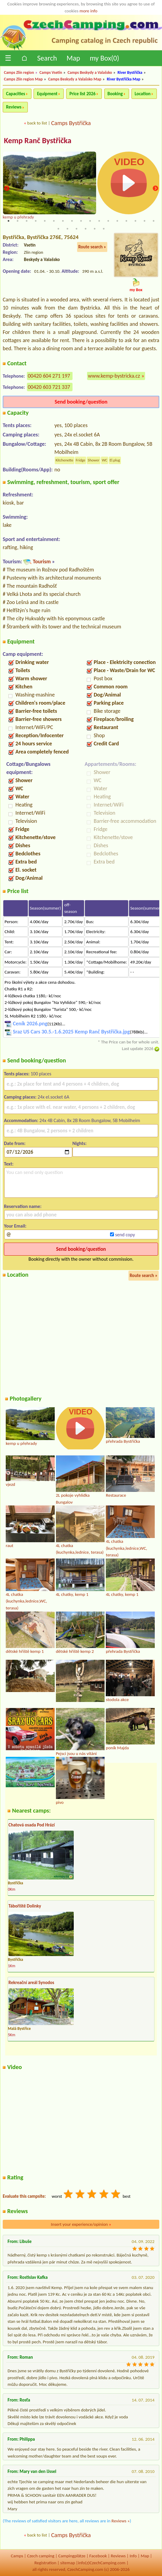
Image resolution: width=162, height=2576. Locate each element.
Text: (9, 1164)
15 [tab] (135, 221)
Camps (17, 2556)
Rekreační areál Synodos (31, 1982)
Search (47, 58)
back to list (37, 123)
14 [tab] (126, 221)
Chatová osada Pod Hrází (31, 1825)
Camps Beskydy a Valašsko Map (74, 79)
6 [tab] (54, 221)
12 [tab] (108, 221)
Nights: (79, 1143)
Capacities (15, 93)
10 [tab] (90, 221)
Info (133, 2556)
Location (143, 93)
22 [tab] (95, 229)
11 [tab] (99, 221)
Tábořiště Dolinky (24, 1906)
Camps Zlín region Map (23, 79)
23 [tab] (104, 229)
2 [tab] (18, 221)
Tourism (41, 561)
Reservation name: (22, 1206)
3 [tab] (27, 221)
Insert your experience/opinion (81, 2224)
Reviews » (121, 2521)
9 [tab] (81, 221)
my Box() (104, 58)
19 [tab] (67, 229)
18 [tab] (58, 229)
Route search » (92, 247)
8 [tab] (72, 221)
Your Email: (15, 1226)
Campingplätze (72, 2556)
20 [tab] (76, 229)
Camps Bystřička (71, 123)
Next (155, 188)
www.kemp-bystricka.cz (114, 376)
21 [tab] (86, 229)
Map (73, 58)
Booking (115, 93)
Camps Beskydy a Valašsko (89, 72)
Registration (45, 2562)
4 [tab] (36, 221)
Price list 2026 (83, 93)
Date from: (14, 1143)
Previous (7, 188)
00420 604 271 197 (49, 376)
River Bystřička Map (123, 79)
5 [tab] (45, 221)
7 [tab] (63, 221)
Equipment (47, 93)
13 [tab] (117, 221)
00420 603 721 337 (49, 387)
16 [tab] (144, 221)
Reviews (13, 107)
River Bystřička (130, 72)
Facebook (98, 2556)
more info (88, 11)
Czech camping (40, 2556)
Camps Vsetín (50, 72)
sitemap (67, 2562)
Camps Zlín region (19, 72)
